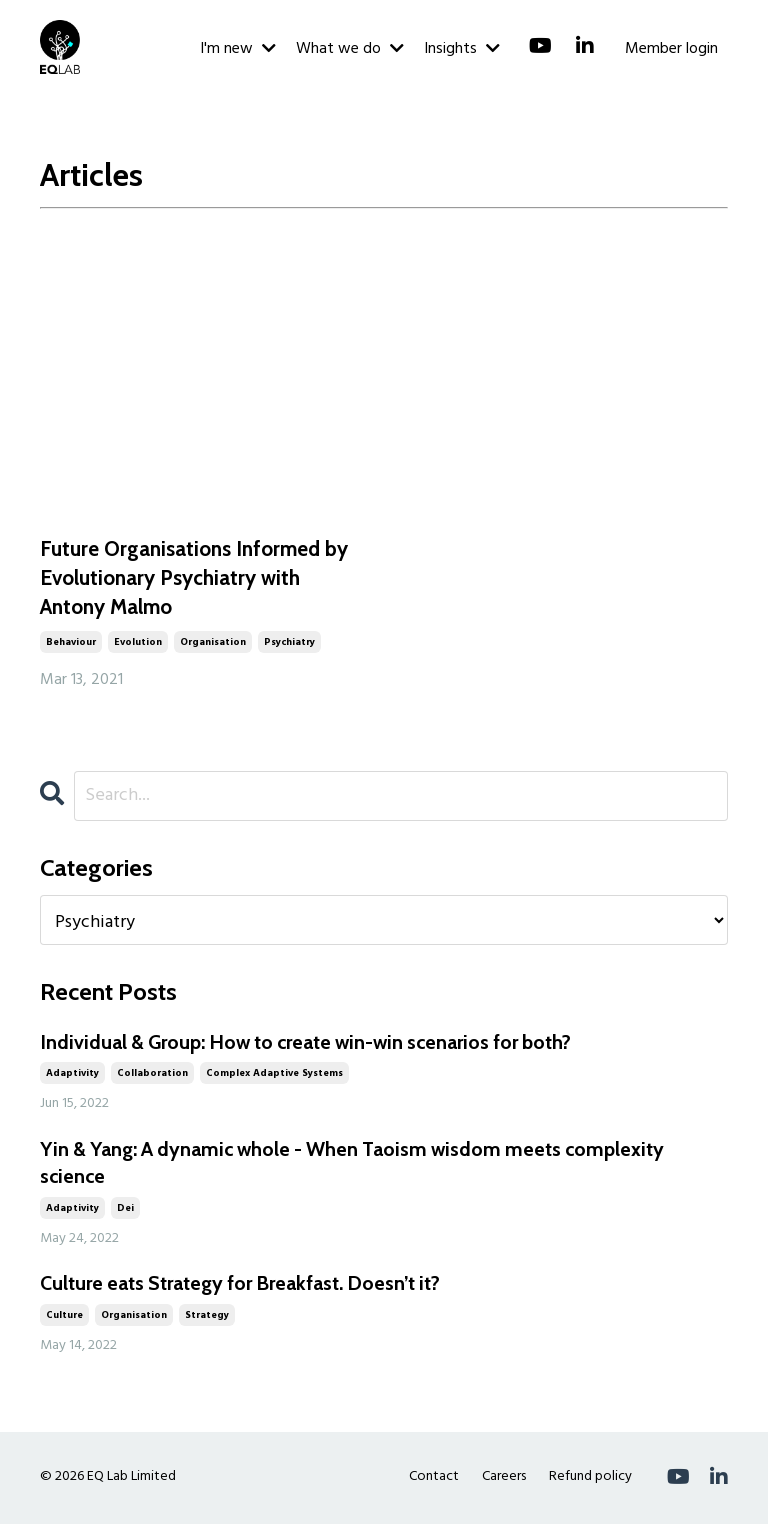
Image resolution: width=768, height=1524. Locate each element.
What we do (350, 49)
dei (125, 1210)
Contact (434, 1478)
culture (64, 1317)
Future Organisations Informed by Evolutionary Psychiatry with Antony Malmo (194, 578)
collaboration (152, 1075)
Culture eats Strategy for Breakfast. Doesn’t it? (245, 1286)
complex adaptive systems (274, 1075)
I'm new (238, 49)
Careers (504, 1478)
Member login (671, 49)
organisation (213, 643)
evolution (138, 643)
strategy (207, 1317)
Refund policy (590, 1478)
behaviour (71, 643)
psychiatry (289, 643)
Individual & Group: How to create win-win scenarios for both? (314, 1044)
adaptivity (72, 1075)
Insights (462, 49)
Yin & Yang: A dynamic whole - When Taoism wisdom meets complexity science (359, 1165)
